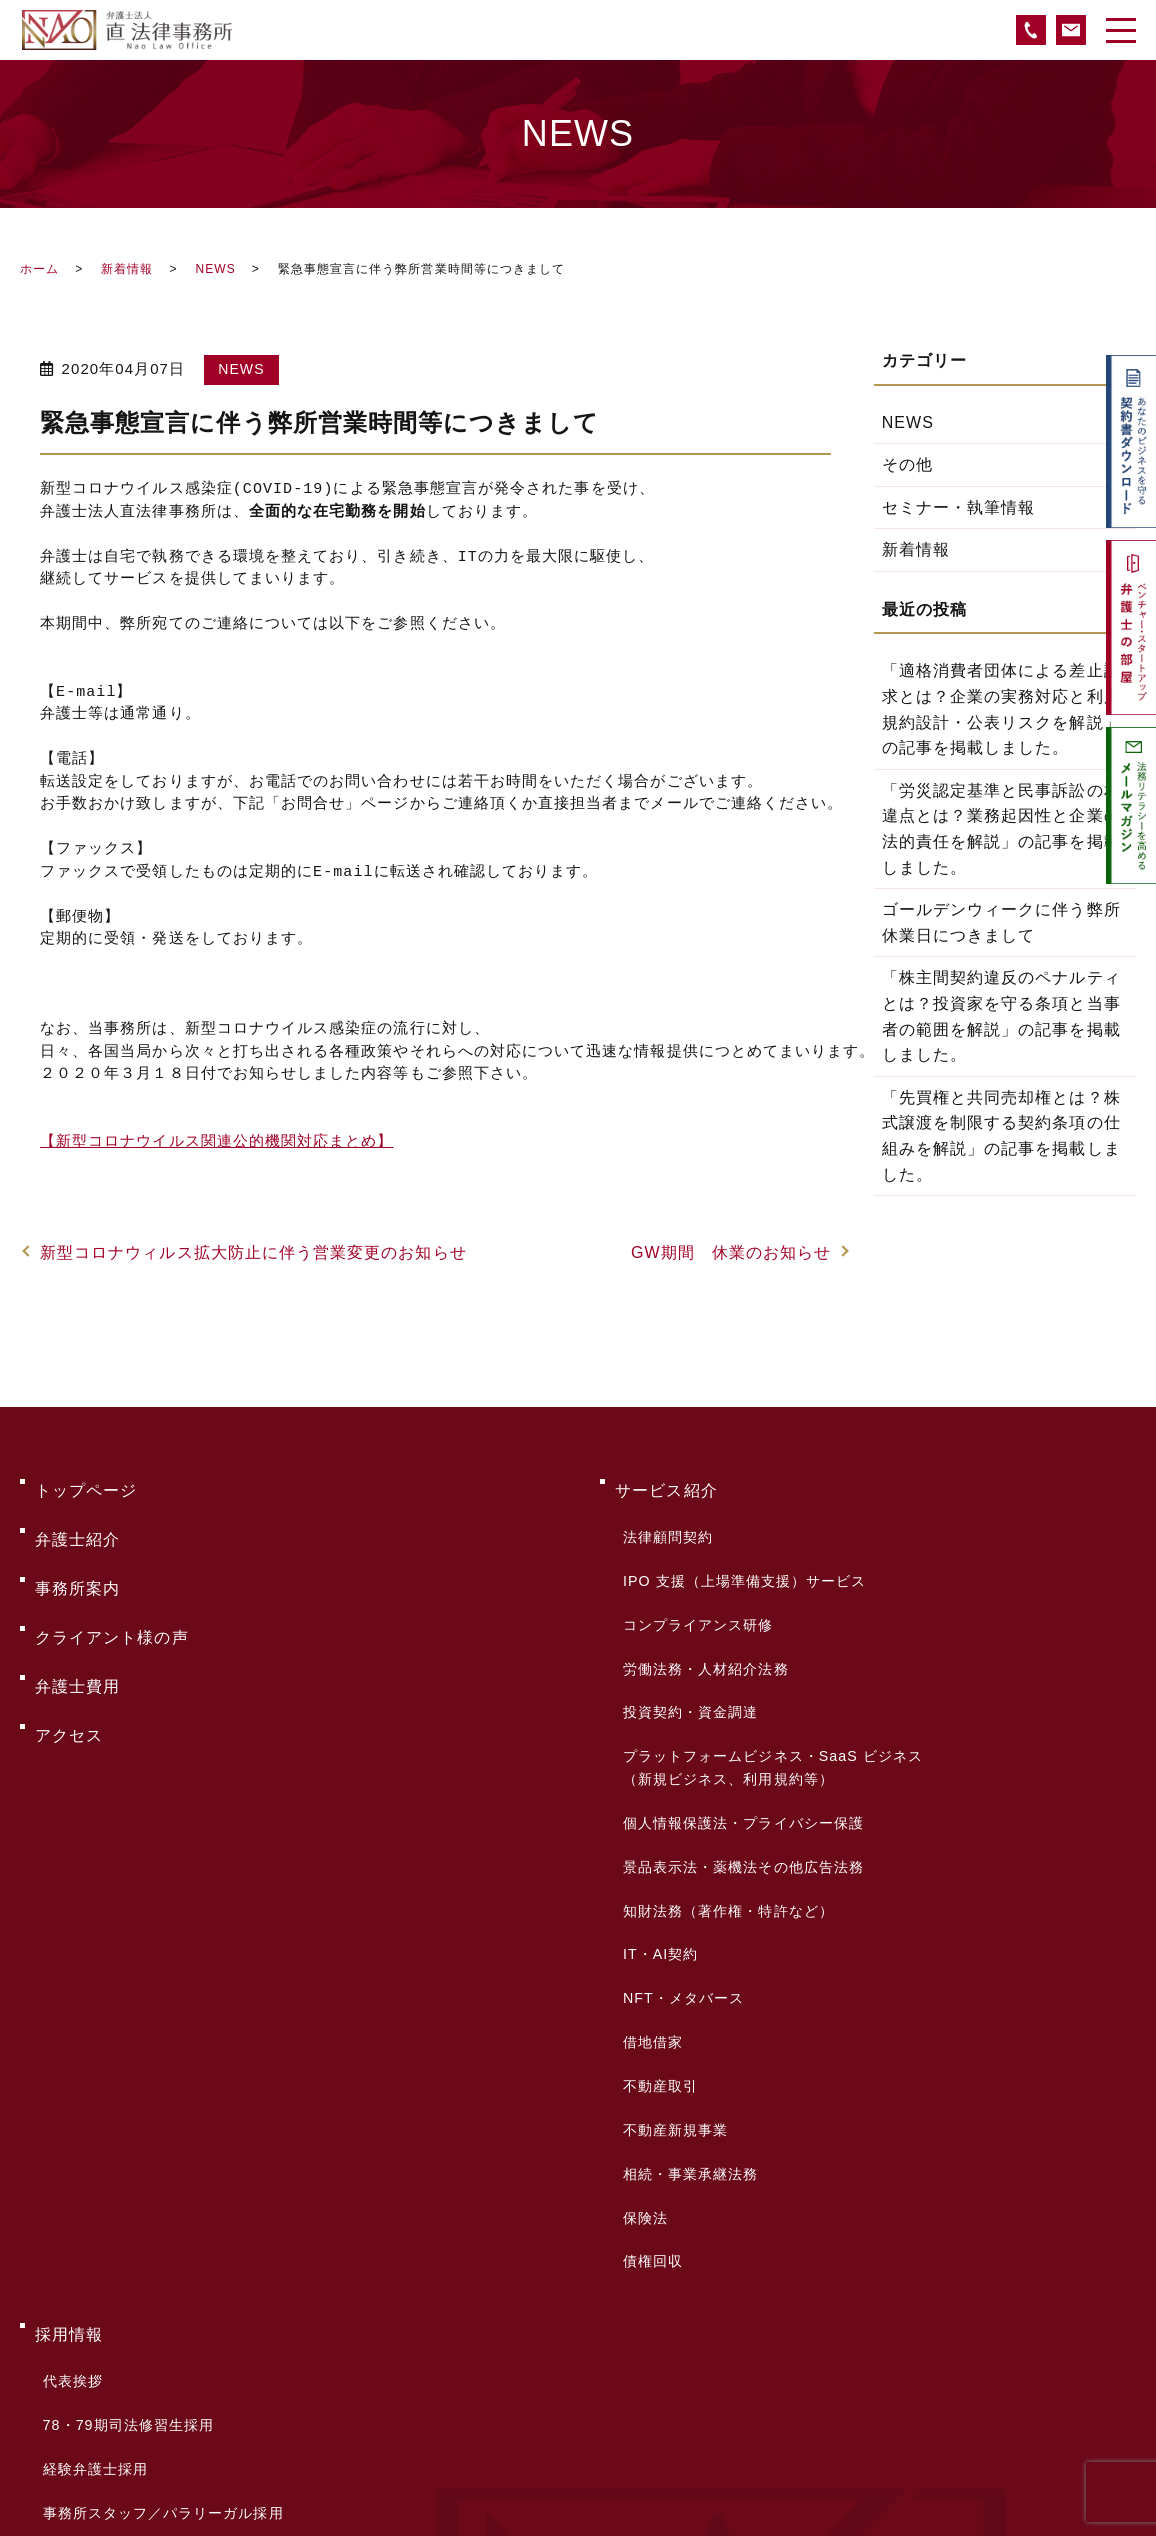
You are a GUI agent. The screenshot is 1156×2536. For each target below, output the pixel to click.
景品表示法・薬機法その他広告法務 (738, 1731)
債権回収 (648, 1982)
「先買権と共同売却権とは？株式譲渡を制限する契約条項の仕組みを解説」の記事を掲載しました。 (1001, 1136)
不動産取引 (655, 1871)
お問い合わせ (86, 2270)
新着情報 (127, 269)
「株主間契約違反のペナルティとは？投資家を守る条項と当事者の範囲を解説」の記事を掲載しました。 (1001, 1016)
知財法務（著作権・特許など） (723, 1759)
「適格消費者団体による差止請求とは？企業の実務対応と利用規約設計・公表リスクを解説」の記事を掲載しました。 (1001, 709)
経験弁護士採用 (90, 2125)
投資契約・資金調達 (686, 1624)
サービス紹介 (666, 1482)
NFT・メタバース (678, 1815)
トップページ (86, 1482)
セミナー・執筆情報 (959, 507)
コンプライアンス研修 (693, 1568)
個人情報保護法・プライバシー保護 (738, 1703)
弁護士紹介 (77, 1514)
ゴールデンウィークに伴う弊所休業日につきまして (1001, 922)
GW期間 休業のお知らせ (731, 1252)
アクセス (69, 1642)
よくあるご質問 (94, 2238)
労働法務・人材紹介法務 (701, 1596)
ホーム (39, 269)
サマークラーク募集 (106, 2181)
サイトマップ (86, 2366)
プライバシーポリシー (120, 2334)
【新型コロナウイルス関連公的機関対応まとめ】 (216, 1143)
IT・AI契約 (655, 1787)
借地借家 (648, 1843)
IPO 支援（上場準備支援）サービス (739, 1540)
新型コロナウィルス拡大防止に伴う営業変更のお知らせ (253, 1252)
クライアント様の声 (112, 1578)
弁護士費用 (77, 1610)
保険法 (640, 1954)
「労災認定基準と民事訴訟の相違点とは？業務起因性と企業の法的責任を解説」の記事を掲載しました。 (1001, 829)
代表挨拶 (68, 2069)
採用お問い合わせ (98, 2209)
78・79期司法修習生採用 (123, 2097)
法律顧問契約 (663, 1512)
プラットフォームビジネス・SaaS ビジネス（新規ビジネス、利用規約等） (768, 1663)
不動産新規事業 (670, 1898)
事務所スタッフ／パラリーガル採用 (158, 2153)
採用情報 (69, 2039)
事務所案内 (77, 1546)
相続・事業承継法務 (686, 1926)
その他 (907, 464)
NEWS (215, 269)
